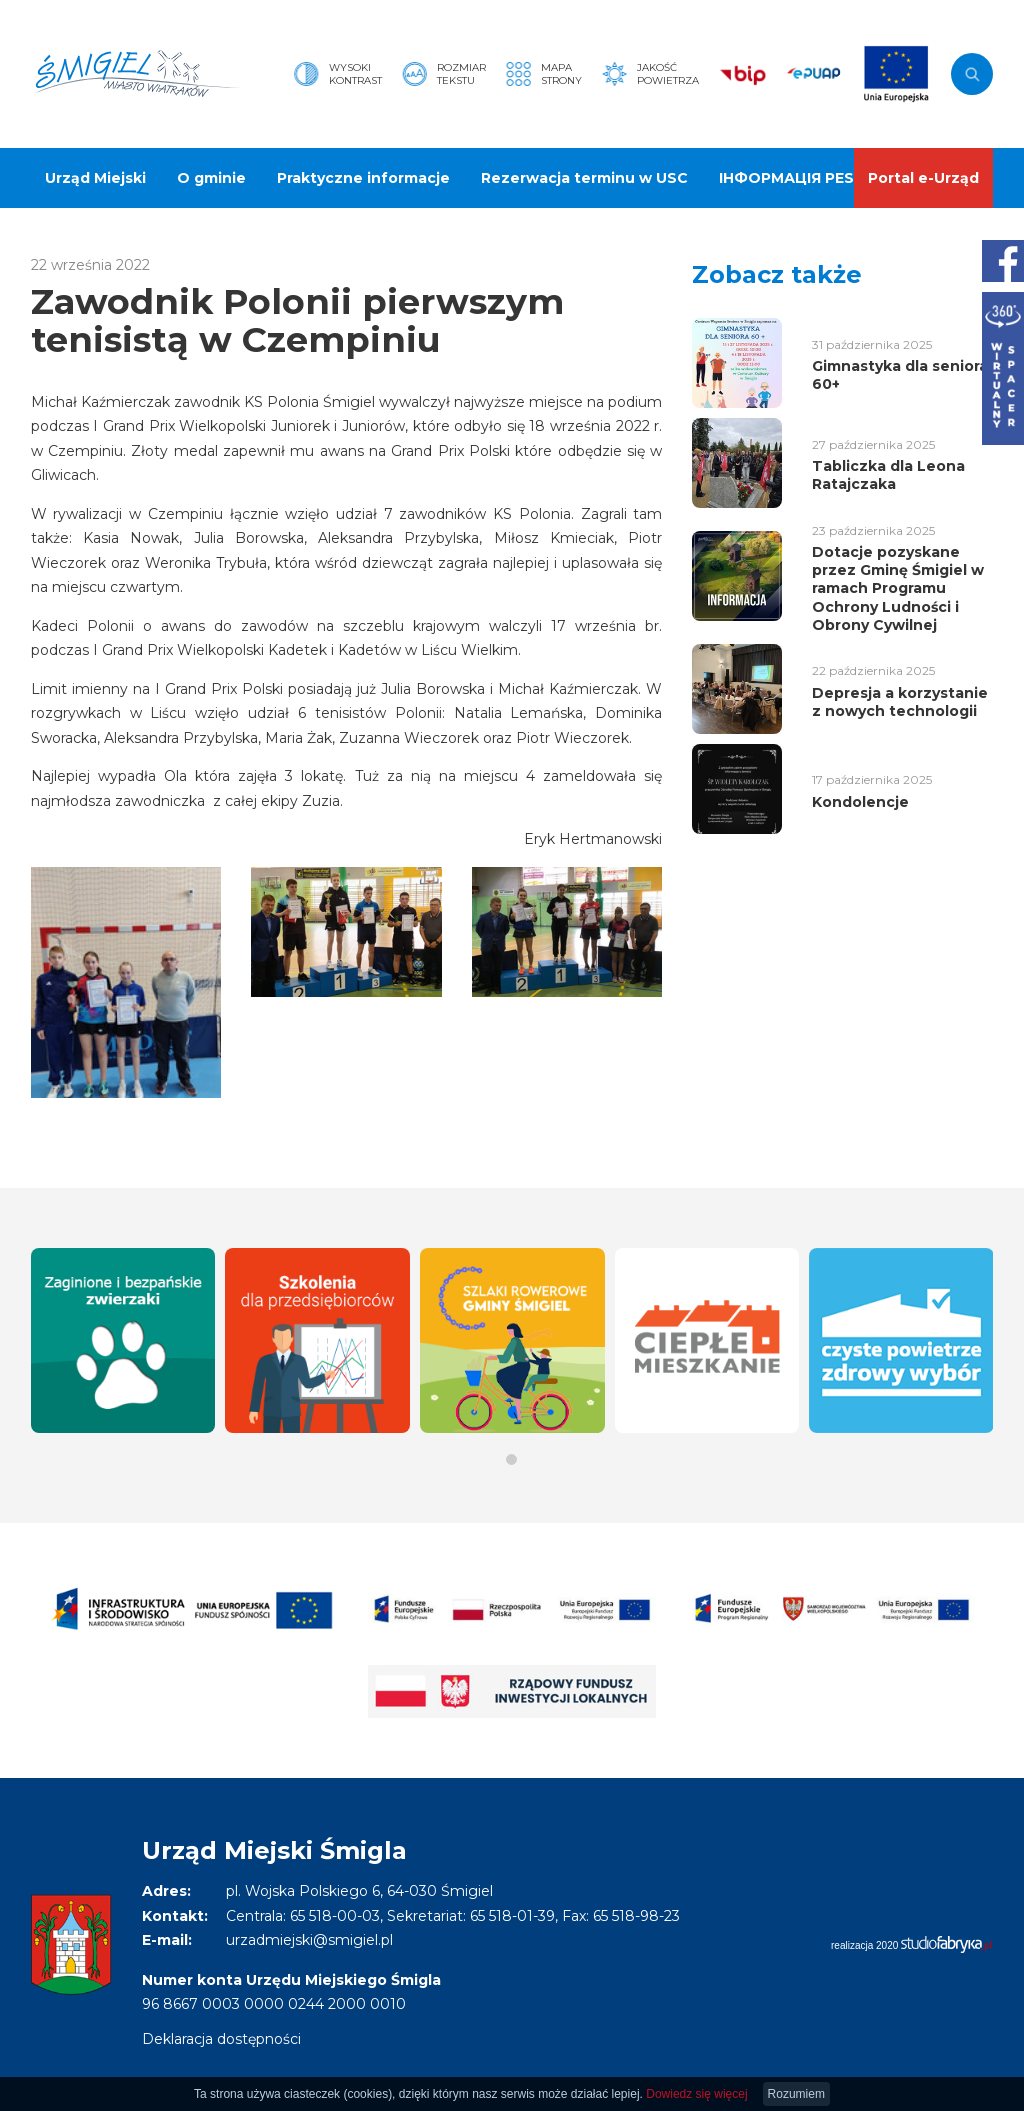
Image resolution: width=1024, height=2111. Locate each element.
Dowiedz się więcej (696, 2094)
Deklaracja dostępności (221, 2039)
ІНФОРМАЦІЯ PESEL (795, 178)
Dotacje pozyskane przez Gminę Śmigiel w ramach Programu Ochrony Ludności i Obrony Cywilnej (898, 588)
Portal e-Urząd (923, 178)
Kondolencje (860, 802)
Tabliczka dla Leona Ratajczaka (888, 475)
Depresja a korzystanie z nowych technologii (900, 702)
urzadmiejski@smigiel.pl (309, 1940)
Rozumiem (796, 2094)
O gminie (211, 178)
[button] (511, 1459)
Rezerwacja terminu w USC (584, 178)
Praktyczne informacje (363, 178)
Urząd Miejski (95, 178)
